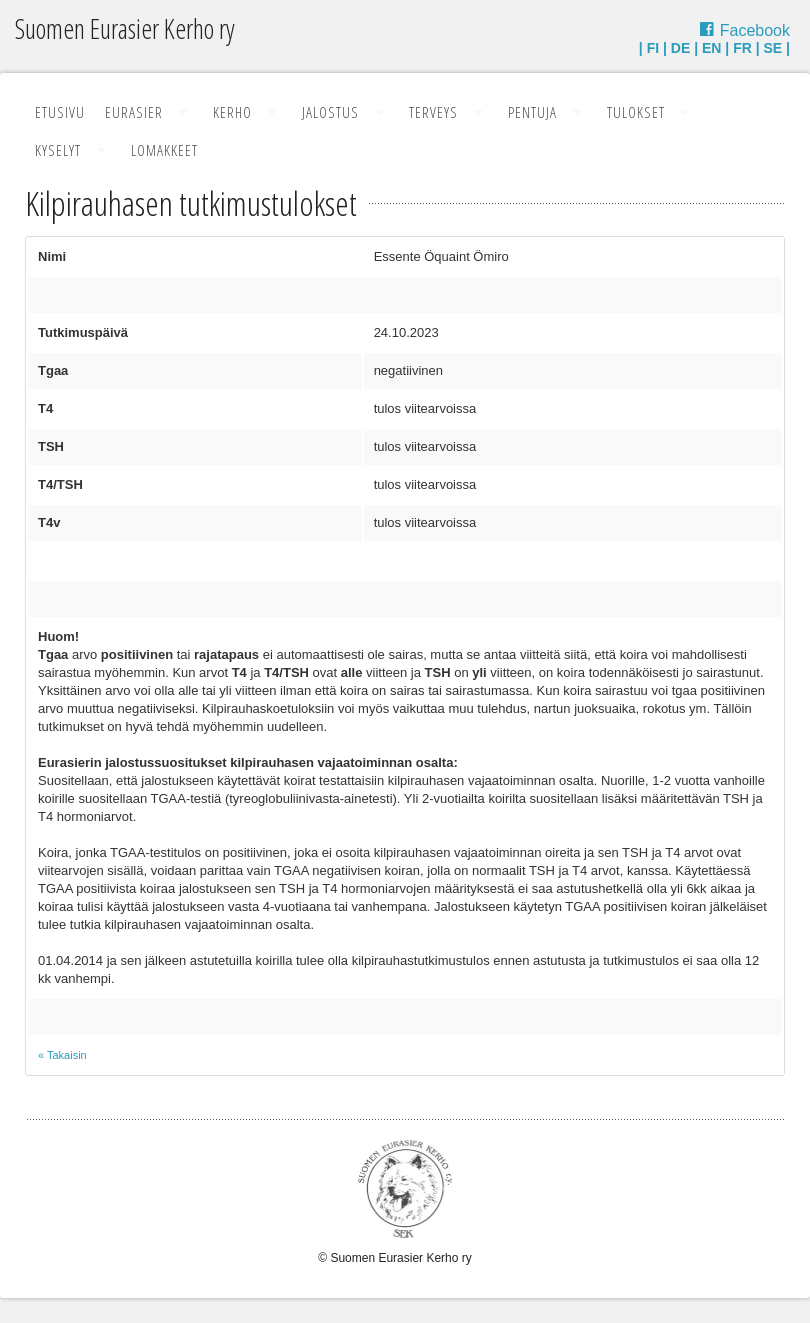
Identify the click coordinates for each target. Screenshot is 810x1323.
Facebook (755, 30)
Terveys (433, 112)
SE (773, 48)
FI (653, 48)
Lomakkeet (164, 150)
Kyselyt (58, 150)
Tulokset (636, 112)
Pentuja (532, 112)
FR (742, 48)
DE (680, 48)
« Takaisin (62, 1055)
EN (711, 48)
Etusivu (60, 112)
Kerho (232, 112)
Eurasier (134, 112)
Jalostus (330, 112)
